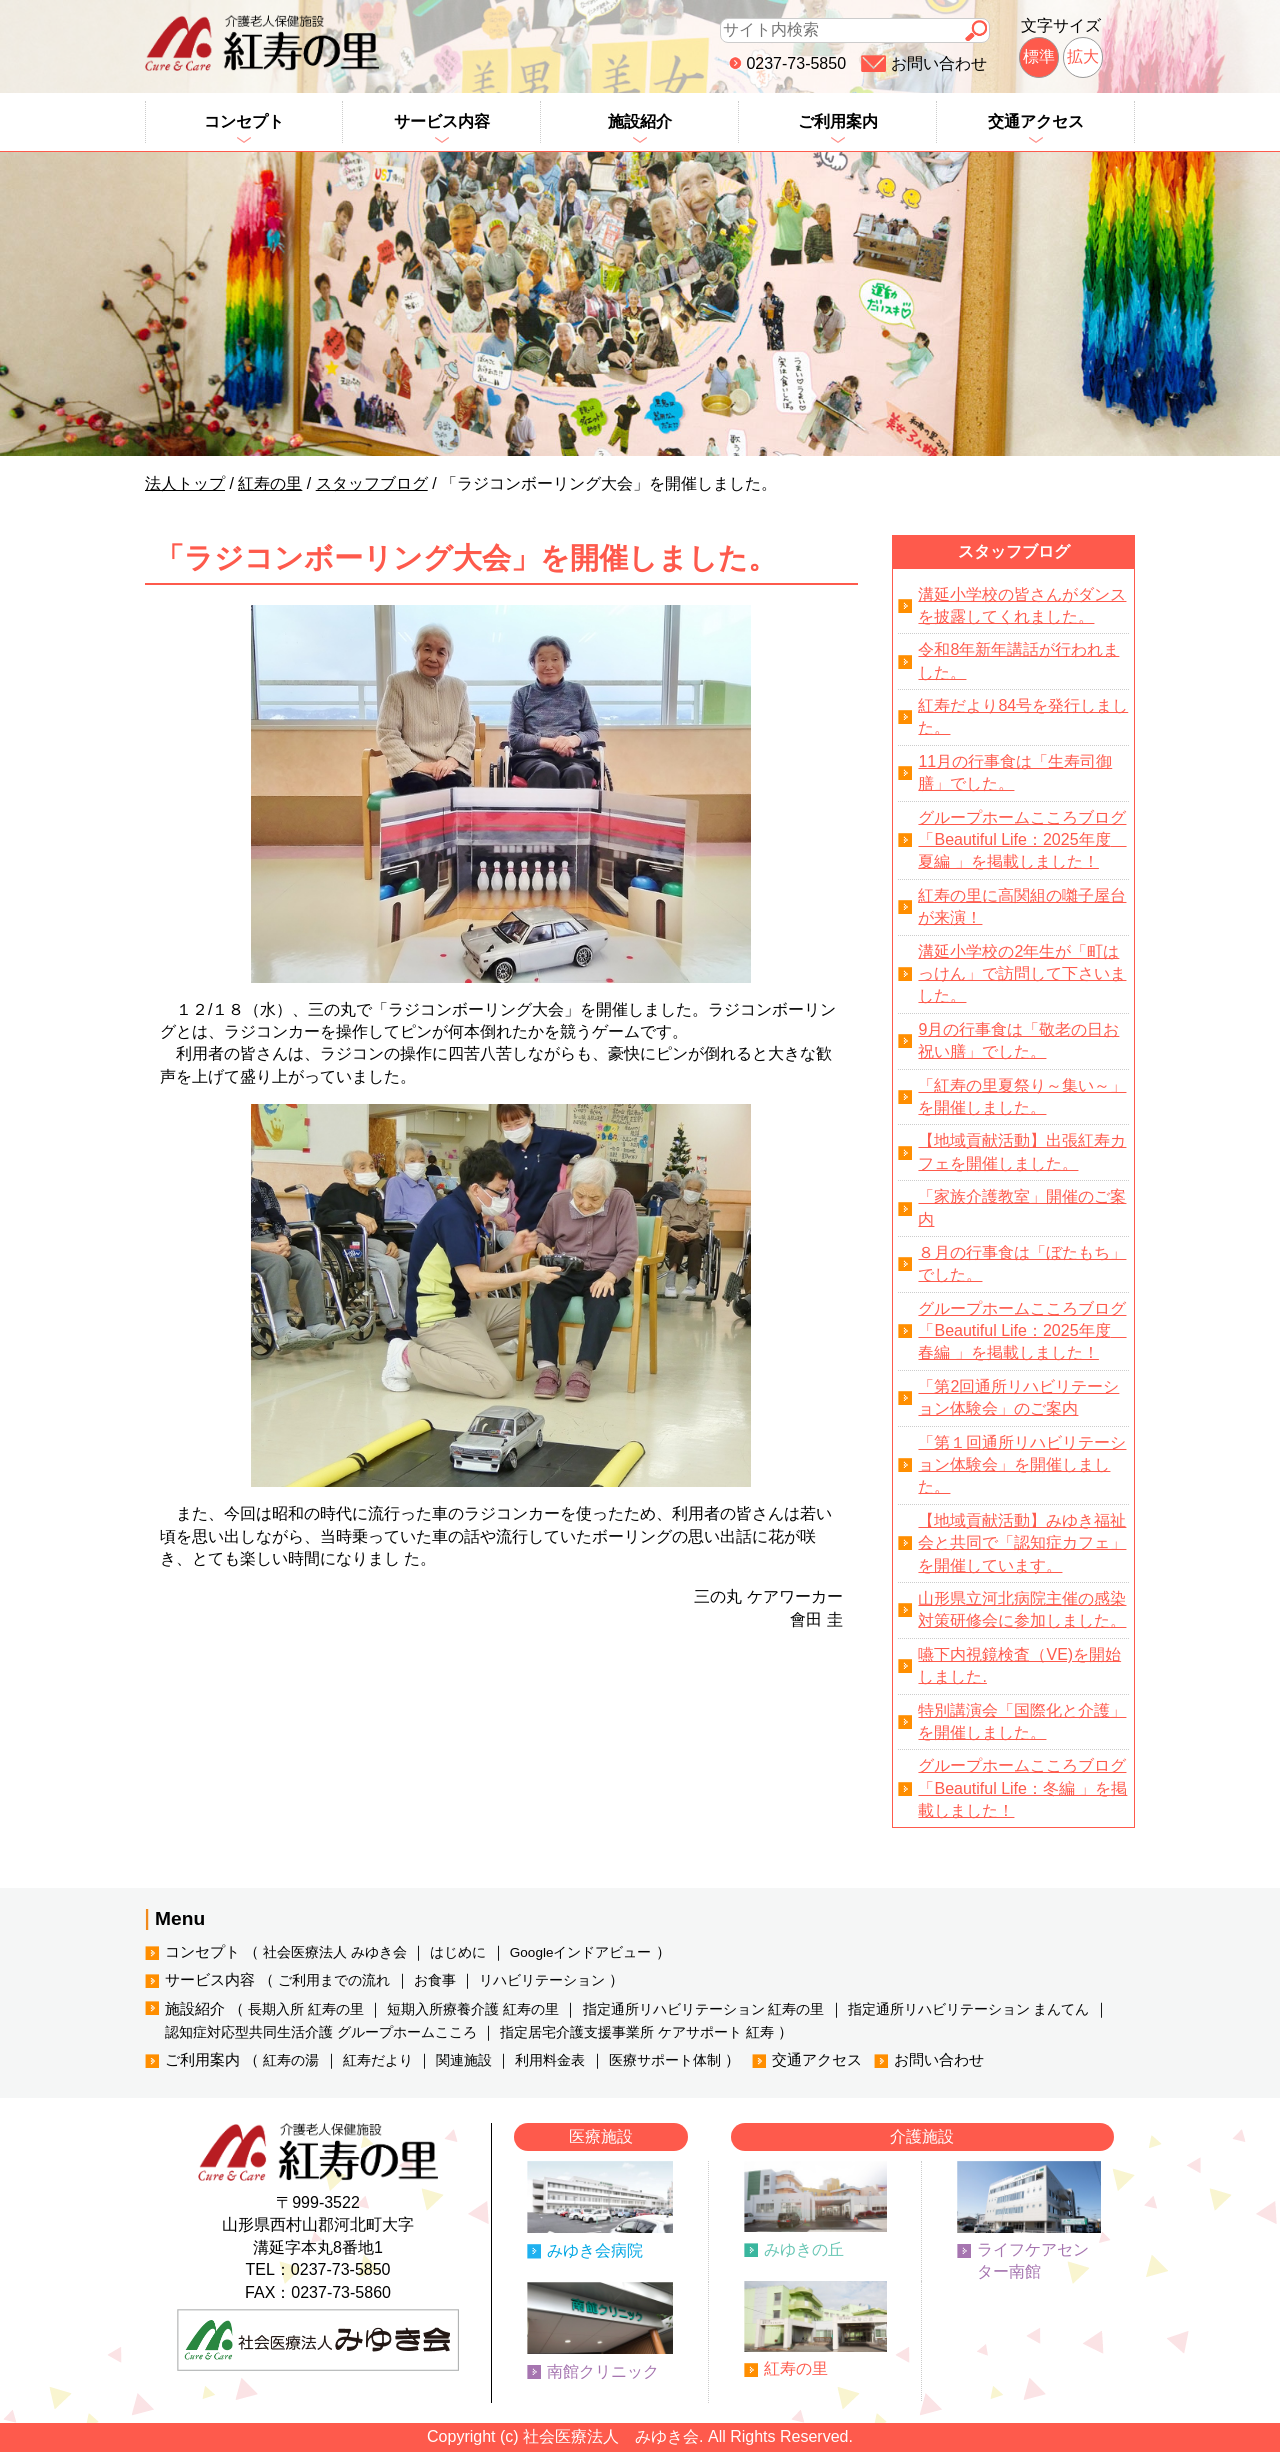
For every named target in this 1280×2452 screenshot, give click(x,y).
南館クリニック (603, 2371)
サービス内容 (442, 121)
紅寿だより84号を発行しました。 (1023, 716)
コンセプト (244, 121)
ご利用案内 (838, 121)
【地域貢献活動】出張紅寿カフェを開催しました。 (1022, 1151)
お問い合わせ (939, 63)
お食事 (435, 1980)
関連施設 (464, 2060)
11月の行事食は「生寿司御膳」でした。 (1015, 772)
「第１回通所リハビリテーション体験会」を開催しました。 (1022, 1465)
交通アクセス (1036, 121)
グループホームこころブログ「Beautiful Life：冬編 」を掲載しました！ (1022, 1788)
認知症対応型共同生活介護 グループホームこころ (321, 2032)
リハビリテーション (542, 1980)
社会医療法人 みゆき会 (335, 1952)
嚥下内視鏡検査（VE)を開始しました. (1019, 1665)
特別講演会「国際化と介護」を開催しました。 (1022, 1721)
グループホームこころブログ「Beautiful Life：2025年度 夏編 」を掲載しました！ (1022, 840)
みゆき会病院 (595, 2250)
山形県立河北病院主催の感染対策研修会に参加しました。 (1022, 1609)
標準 (1039, 56)
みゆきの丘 (804, 2249)
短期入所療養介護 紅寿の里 (473, 2009)
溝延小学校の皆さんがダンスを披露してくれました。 (1022, 605)
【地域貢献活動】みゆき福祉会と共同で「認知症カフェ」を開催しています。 (1022, 1543)
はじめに (458, 1952)
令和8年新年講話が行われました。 (1018, 660)
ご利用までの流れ (334, 1980)
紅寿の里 (796, 2368)
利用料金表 (550, 2060)
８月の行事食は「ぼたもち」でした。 (1022, 1263)
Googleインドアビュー (581, 1952)
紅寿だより (378, 2060)
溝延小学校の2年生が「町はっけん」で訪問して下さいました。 (1022, 974)
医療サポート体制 (665, 2060)
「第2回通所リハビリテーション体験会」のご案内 (1018, 1397)
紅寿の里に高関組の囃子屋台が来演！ (1022, 906)
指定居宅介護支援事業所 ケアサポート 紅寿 (637, 2032)
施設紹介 (640, 121)
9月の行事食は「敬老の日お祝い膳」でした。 (1018, 1040)
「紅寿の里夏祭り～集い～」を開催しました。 (1022, 1096)
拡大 (1083, 56)
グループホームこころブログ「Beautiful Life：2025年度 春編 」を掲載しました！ (1022, 1331)
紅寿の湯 (291, 2060)
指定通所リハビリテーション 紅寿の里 (704, 2009)
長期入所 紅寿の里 (306, 2009)
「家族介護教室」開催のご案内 (1022, 1207)
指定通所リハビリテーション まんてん (969, 2009)
